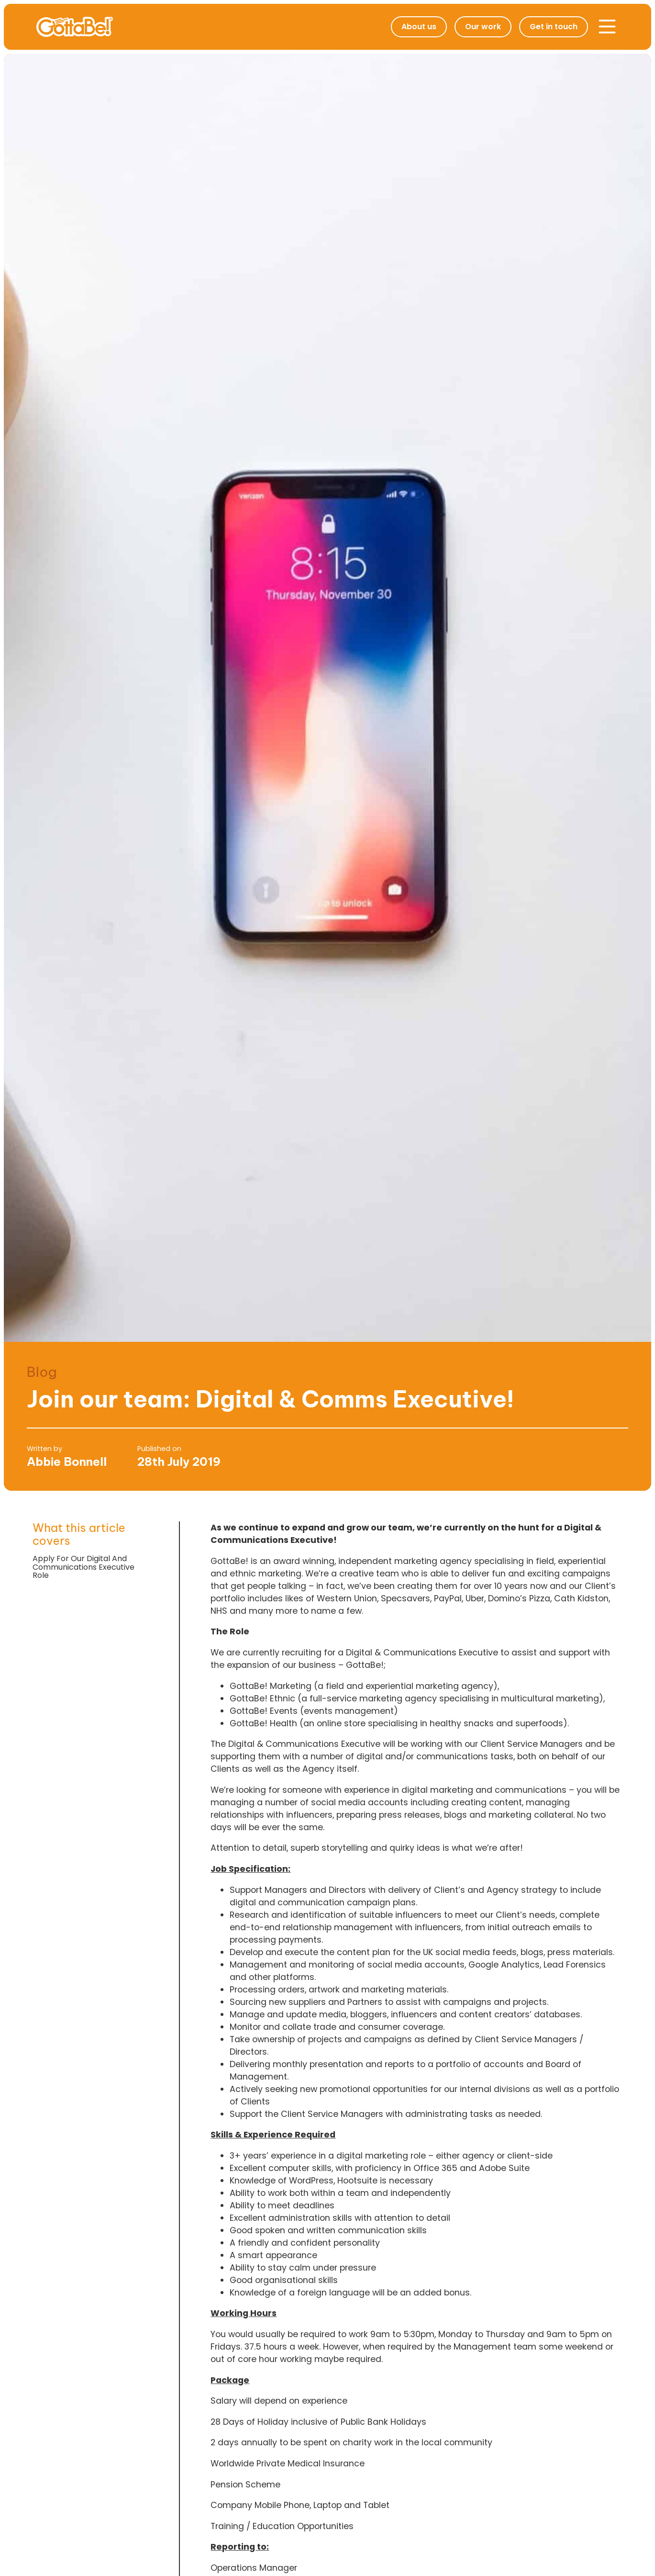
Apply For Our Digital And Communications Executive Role (83, 1567)
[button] (607, 26)
